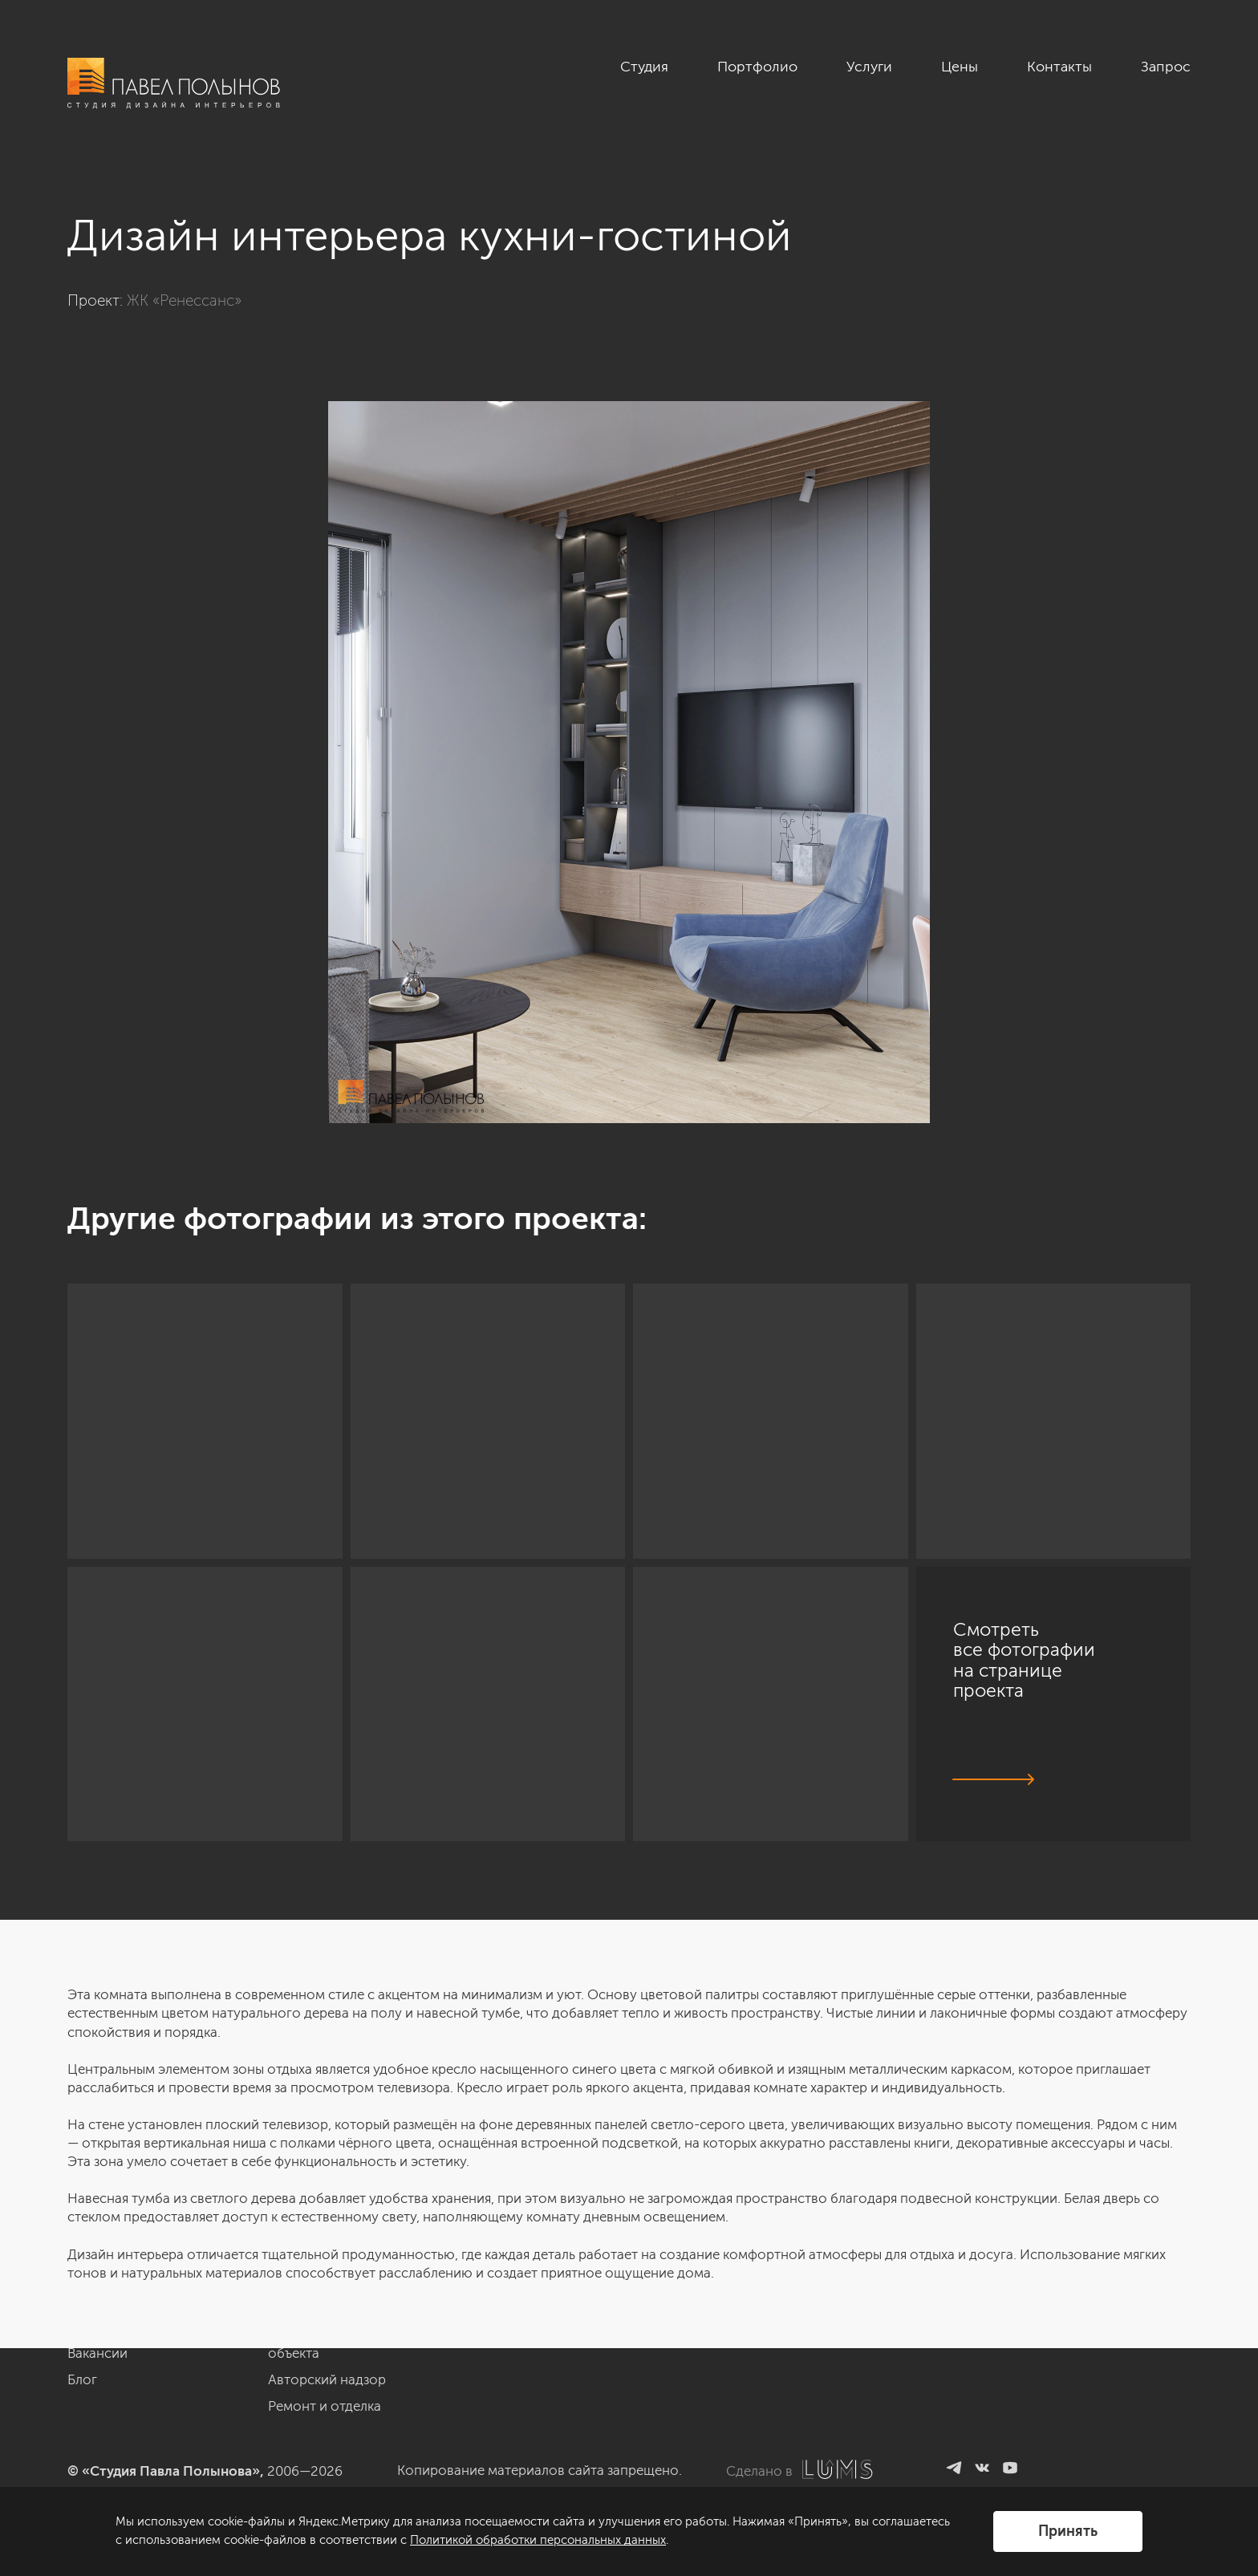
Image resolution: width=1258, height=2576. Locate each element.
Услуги (869, 66)
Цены (959, 66)
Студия (644, 66)
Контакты (1059, 66)
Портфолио (757, 66)
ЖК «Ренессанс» (184, 300)
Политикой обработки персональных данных (538, 2540)
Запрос (1166, 66)
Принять (1068, 2531)
